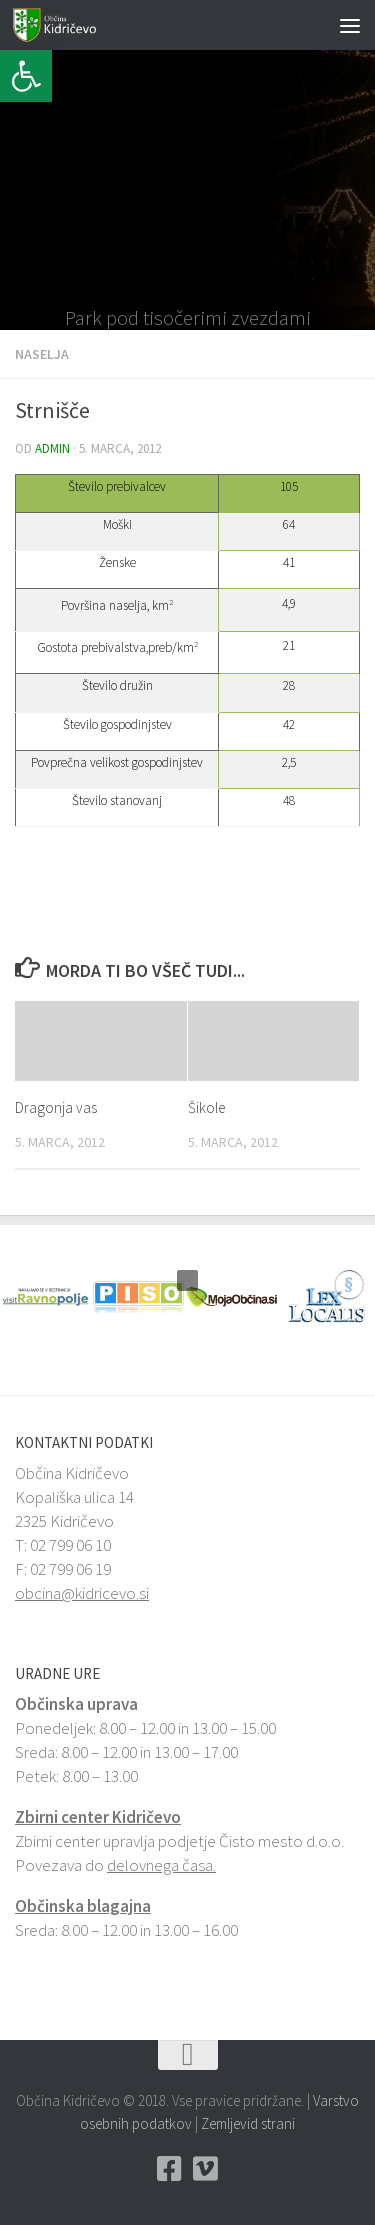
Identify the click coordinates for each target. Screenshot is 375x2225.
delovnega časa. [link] (161, 1865)
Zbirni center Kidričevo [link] (98, 1817)
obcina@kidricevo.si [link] (82, 1593)
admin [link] (52, 448)
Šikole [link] (206, 1107)
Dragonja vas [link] (56, 1107)
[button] (14, 190)
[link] (26, 76)
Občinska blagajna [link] (83, 1906)
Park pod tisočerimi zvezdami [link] (188, 318)
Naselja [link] (42, 354)
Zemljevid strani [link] (248, 2123)
